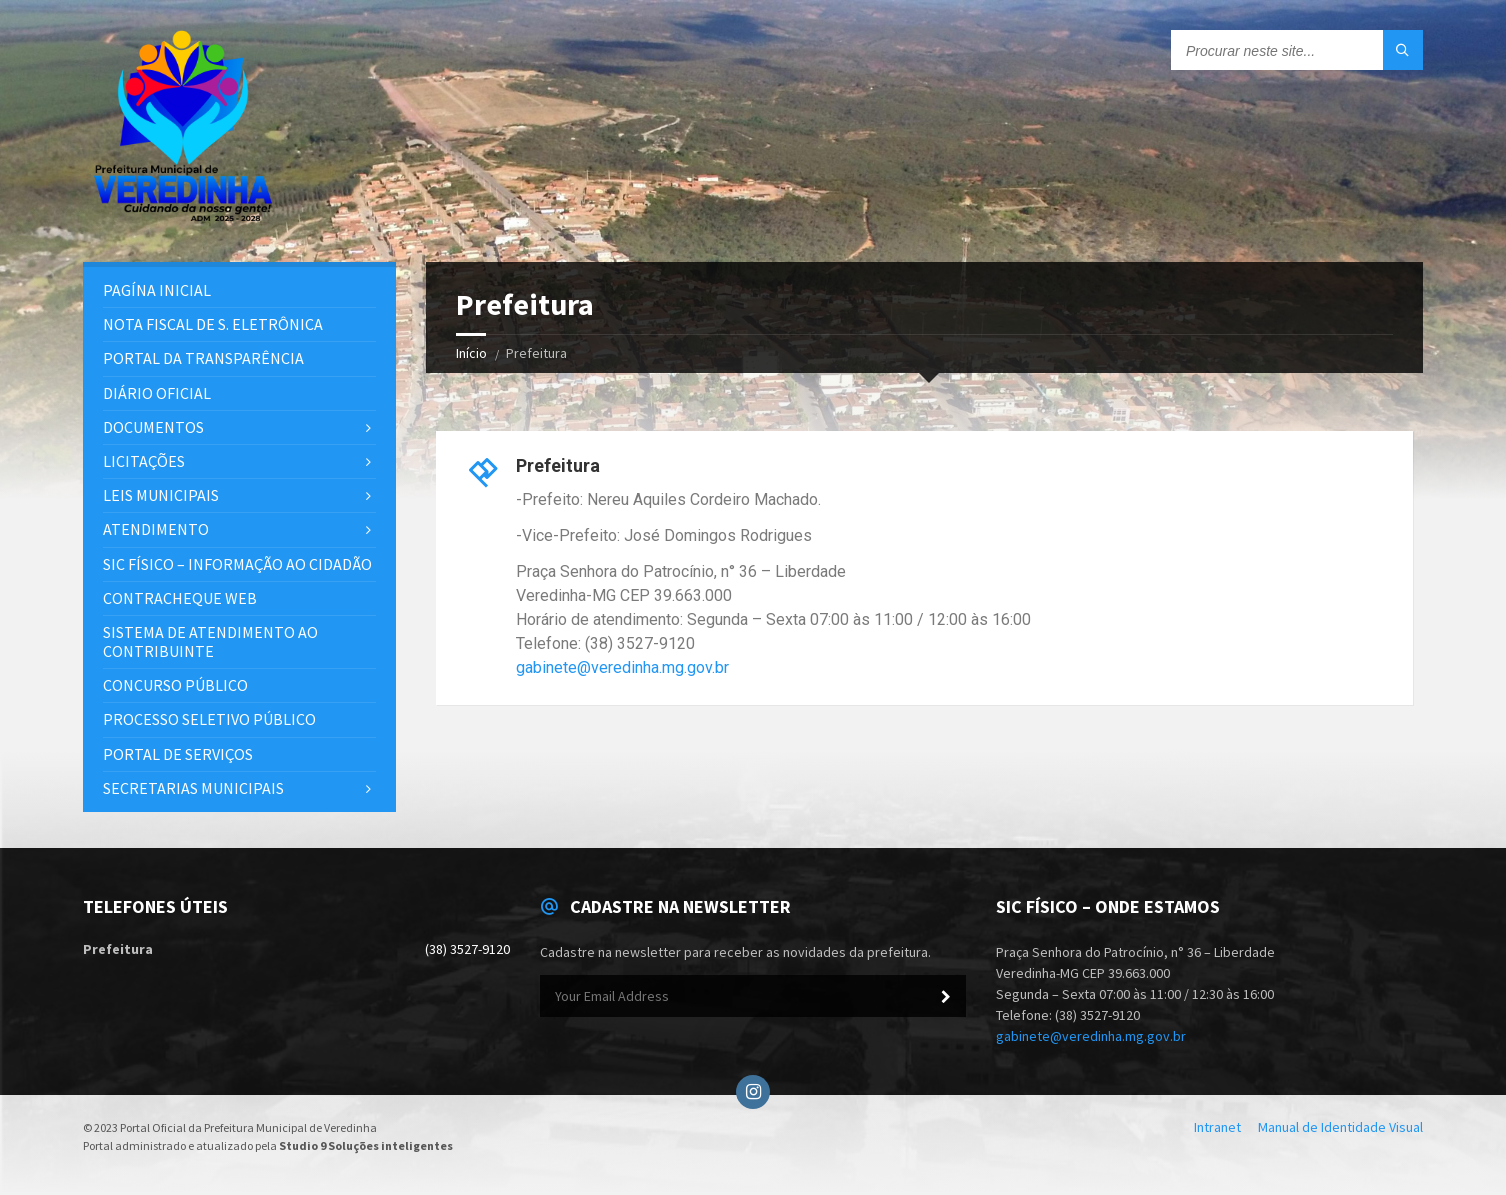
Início (471, 353)
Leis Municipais (161, 495)
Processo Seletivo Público (209, 719)
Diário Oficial (157, 393)
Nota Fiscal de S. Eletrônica (213, 324)
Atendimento (156, 529)
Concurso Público (175, 685)
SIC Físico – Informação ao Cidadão (237, 564)
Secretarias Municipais (193, 788)
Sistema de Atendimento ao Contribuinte (210, 641)
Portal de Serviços (178, 754)
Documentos (153, 427)
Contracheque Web (180, 598)
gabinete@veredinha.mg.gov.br (622, 667)
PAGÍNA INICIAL (157, 290)
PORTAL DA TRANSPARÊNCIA (203, 358)
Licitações (144, 461)
